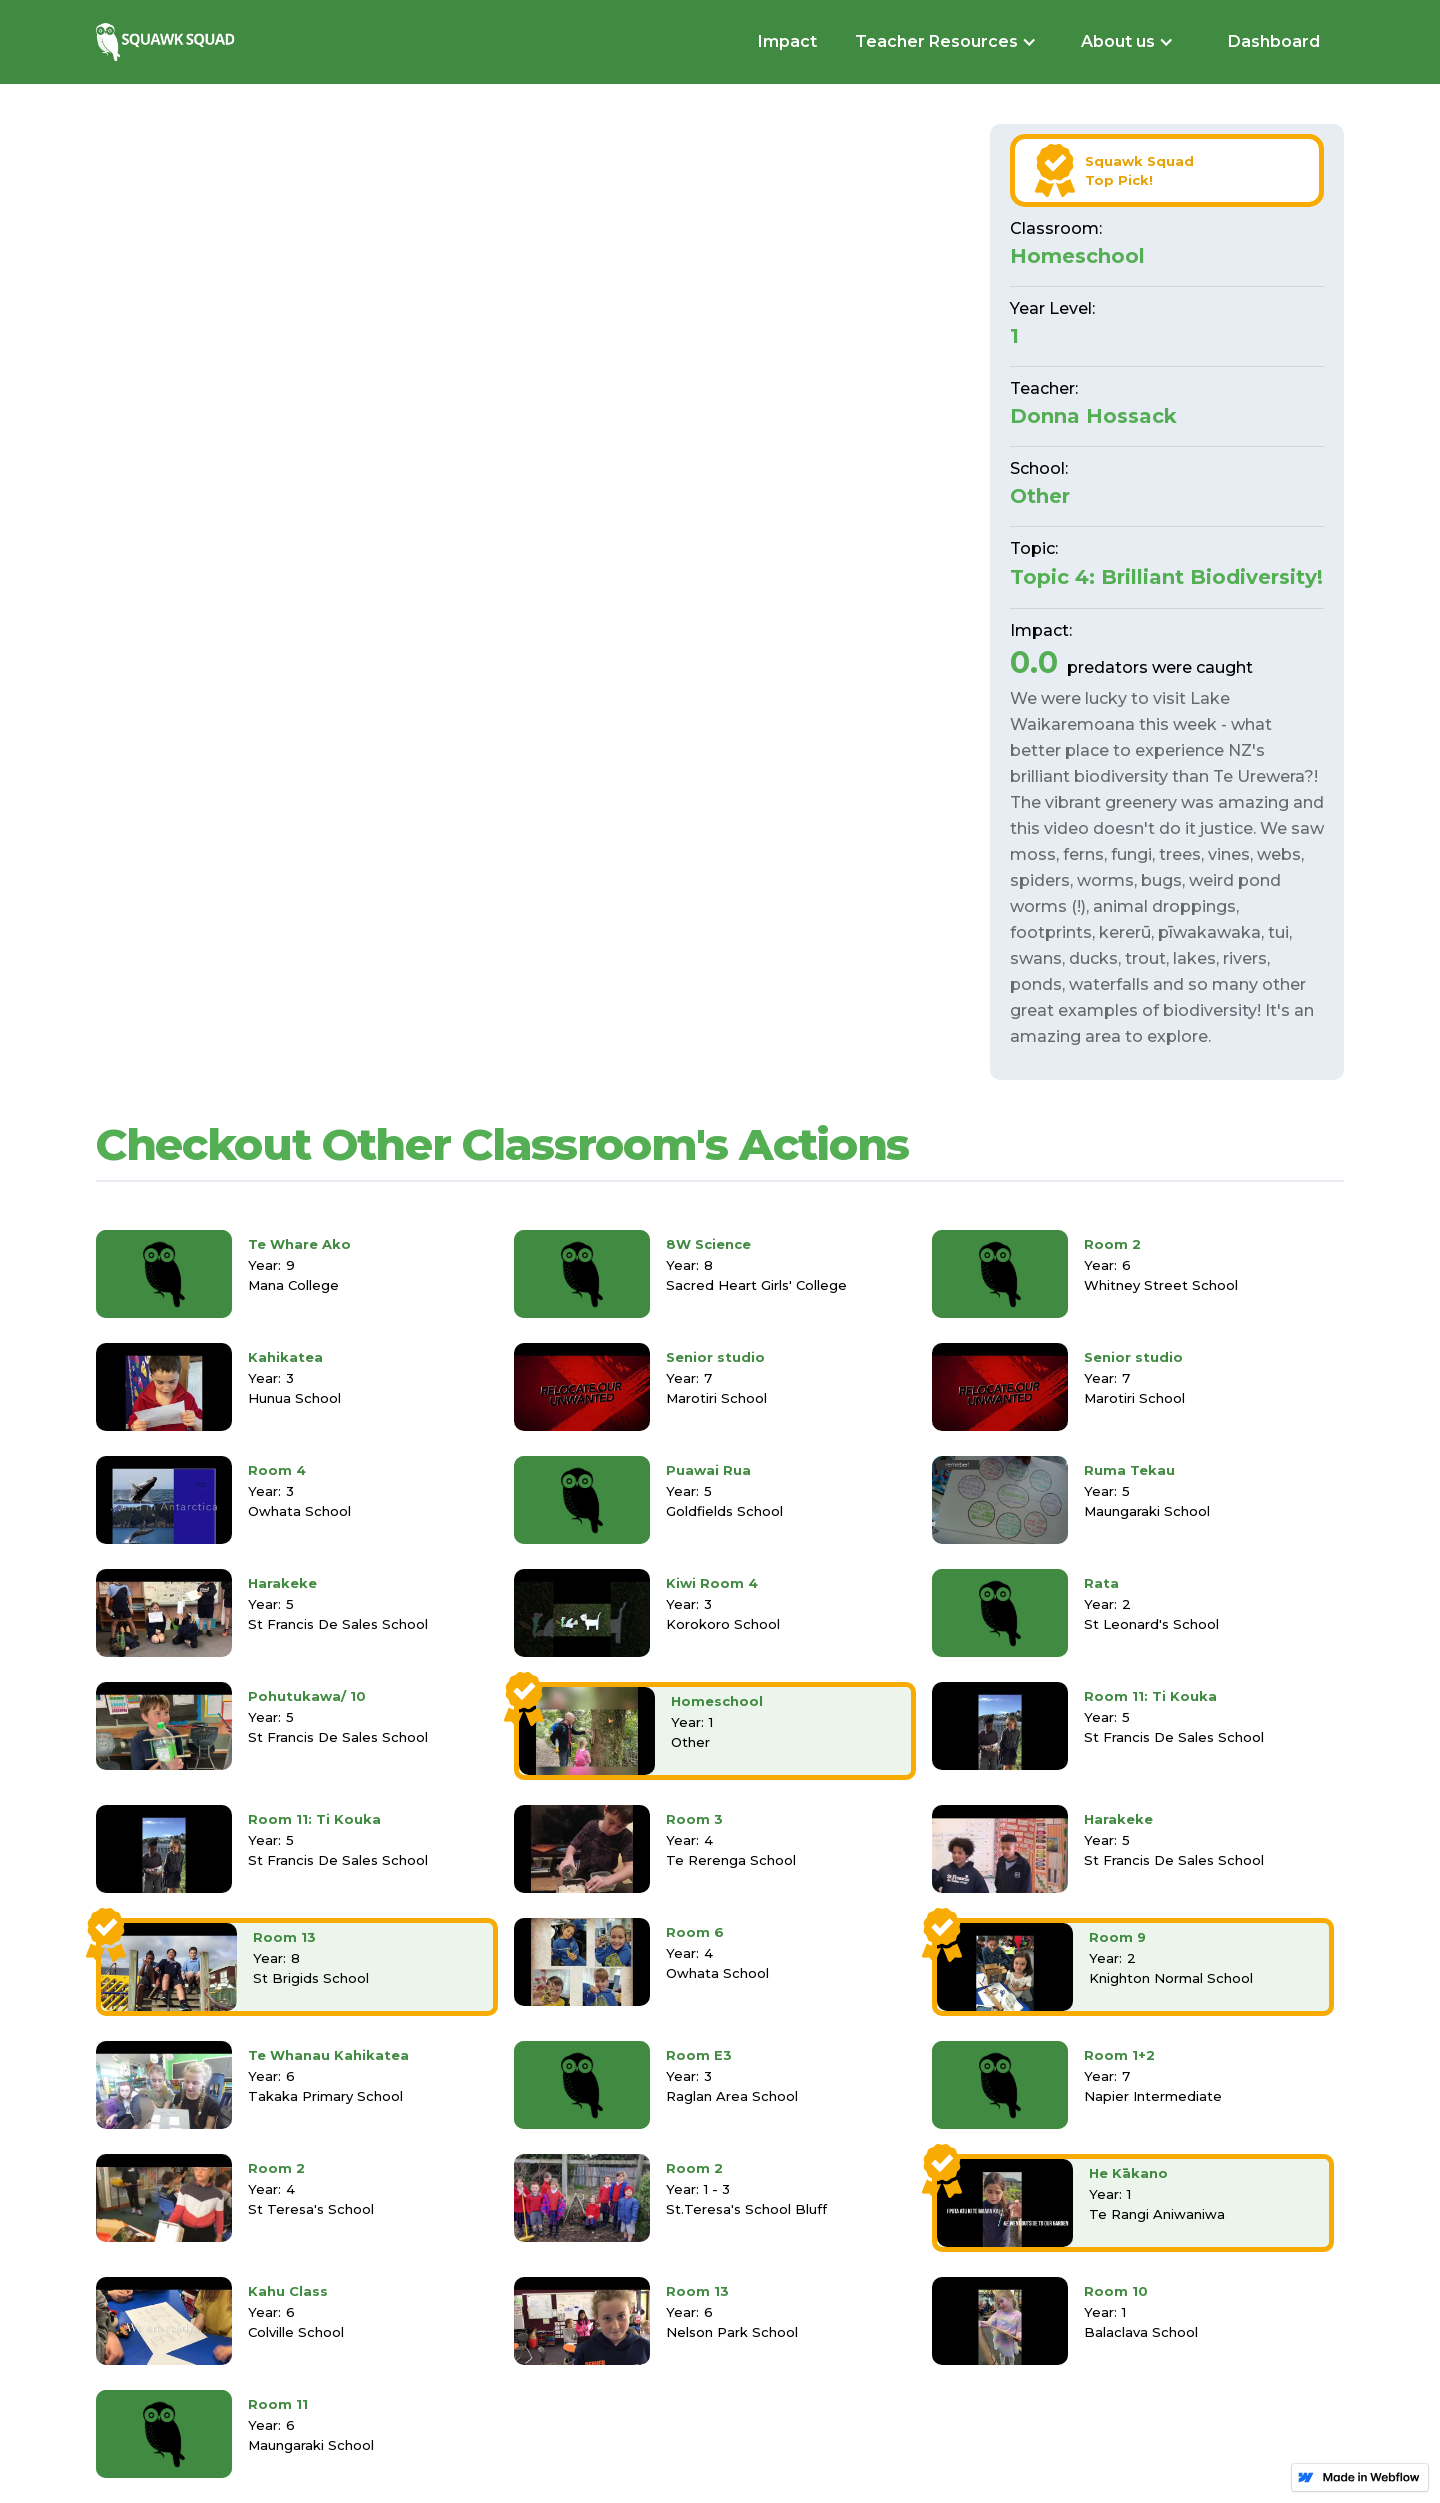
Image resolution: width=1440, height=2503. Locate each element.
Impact (787, 41)
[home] (168, 41)
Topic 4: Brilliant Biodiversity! (1166, 577)
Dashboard (1274, 41)
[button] (944, 42)
